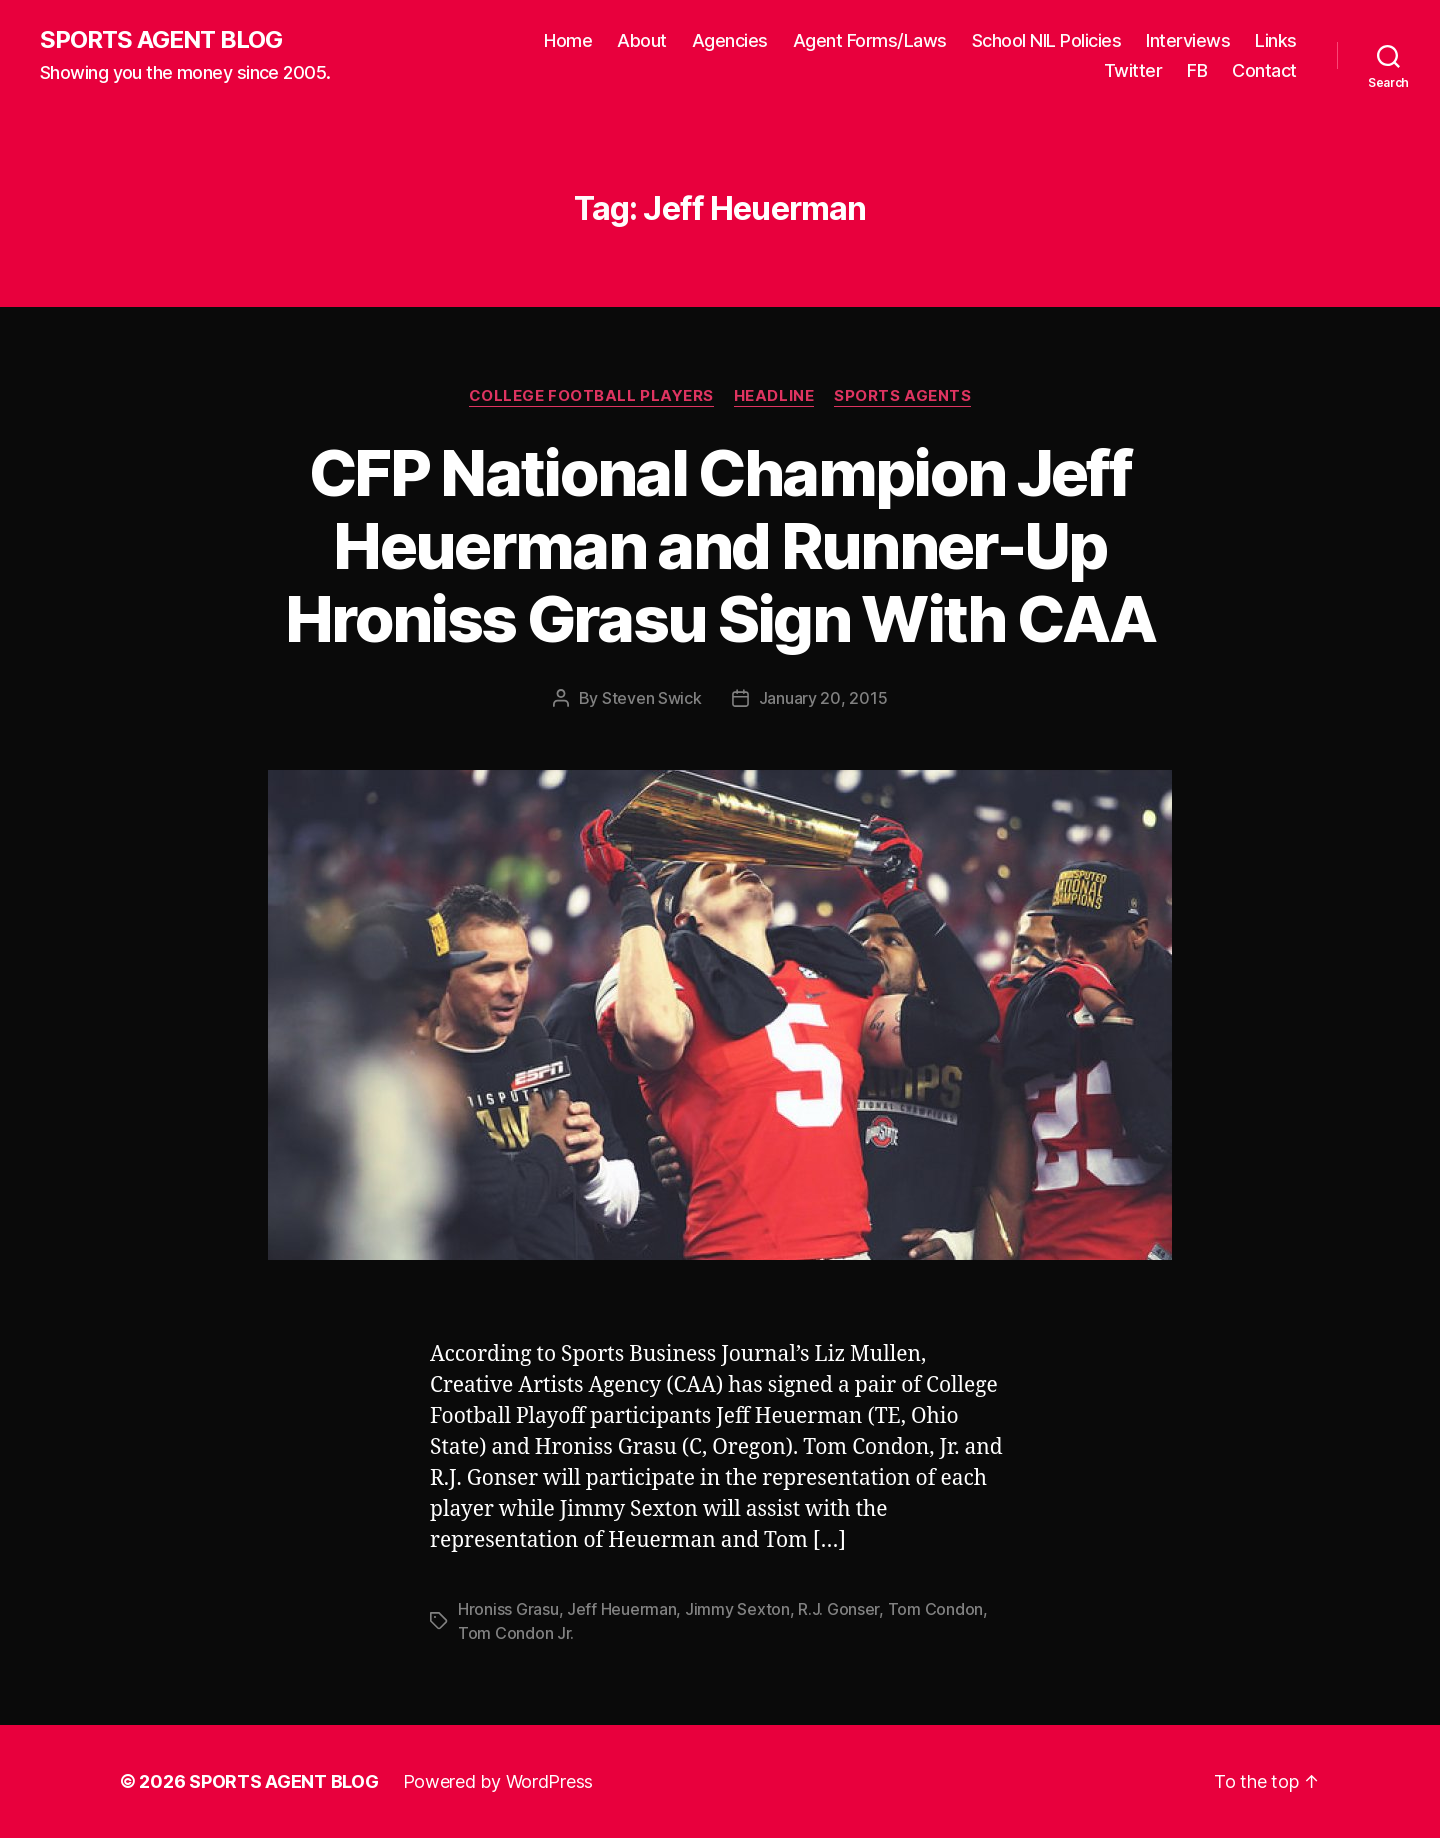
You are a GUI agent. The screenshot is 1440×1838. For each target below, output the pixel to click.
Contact (1264, 70)
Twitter (1133, 70)
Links (1276, 40)
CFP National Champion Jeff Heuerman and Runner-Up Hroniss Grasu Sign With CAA (720, 545)
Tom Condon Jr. (516, 1633)
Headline (774, 396)
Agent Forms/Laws (870, 40)
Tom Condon (935, 1609)
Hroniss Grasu (508, 1609)
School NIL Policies (1047, 40)
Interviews (1188, 40)
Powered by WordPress (498, 1781)
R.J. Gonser (838, 1609)
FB (1197, 70)
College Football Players (591, 396)
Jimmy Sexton (737, 1609)
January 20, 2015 (823, 698)
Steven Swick (652, 698)
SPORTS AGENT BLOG (161, 40)
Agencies (730, 40)
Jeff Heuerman (622, 1609)
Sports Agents (902, 396)
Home (568, 40)
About (642, 40)
